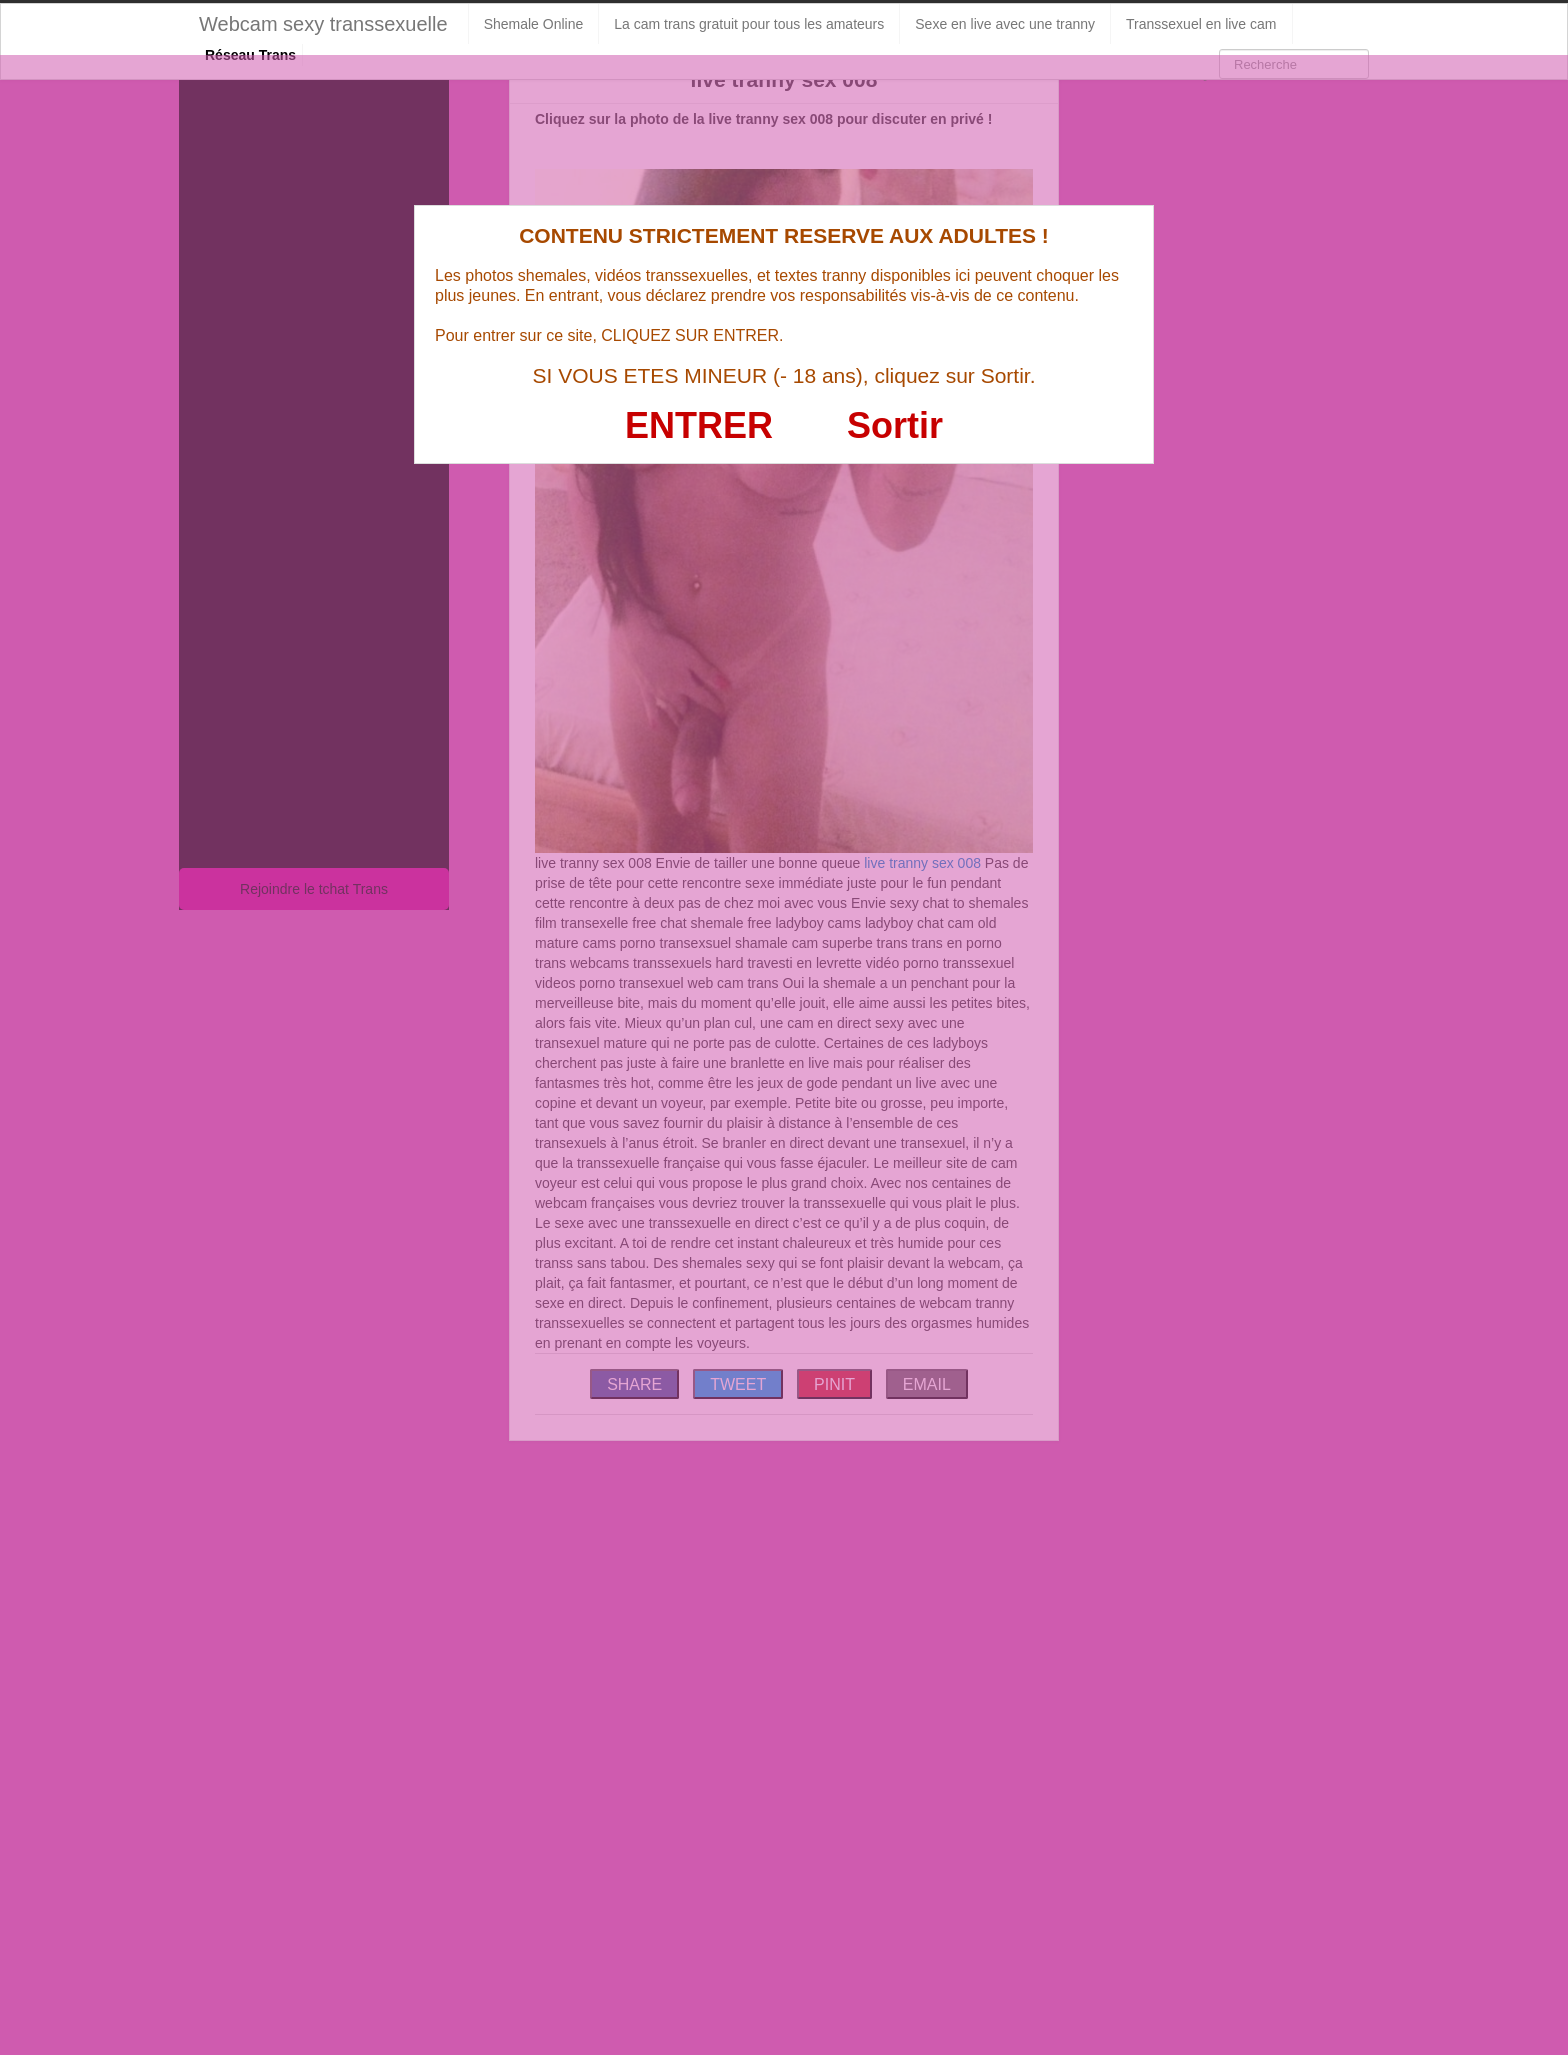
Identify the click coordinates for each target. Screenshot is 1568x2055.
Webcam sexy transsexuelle (323, 24)
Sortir (895, 425)
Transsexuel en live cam (1201, 24)
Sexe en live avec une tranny (1005, 24)
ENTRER (699, 425)
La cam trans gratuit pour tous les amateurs (749, 24)
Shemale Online (534, 24)
